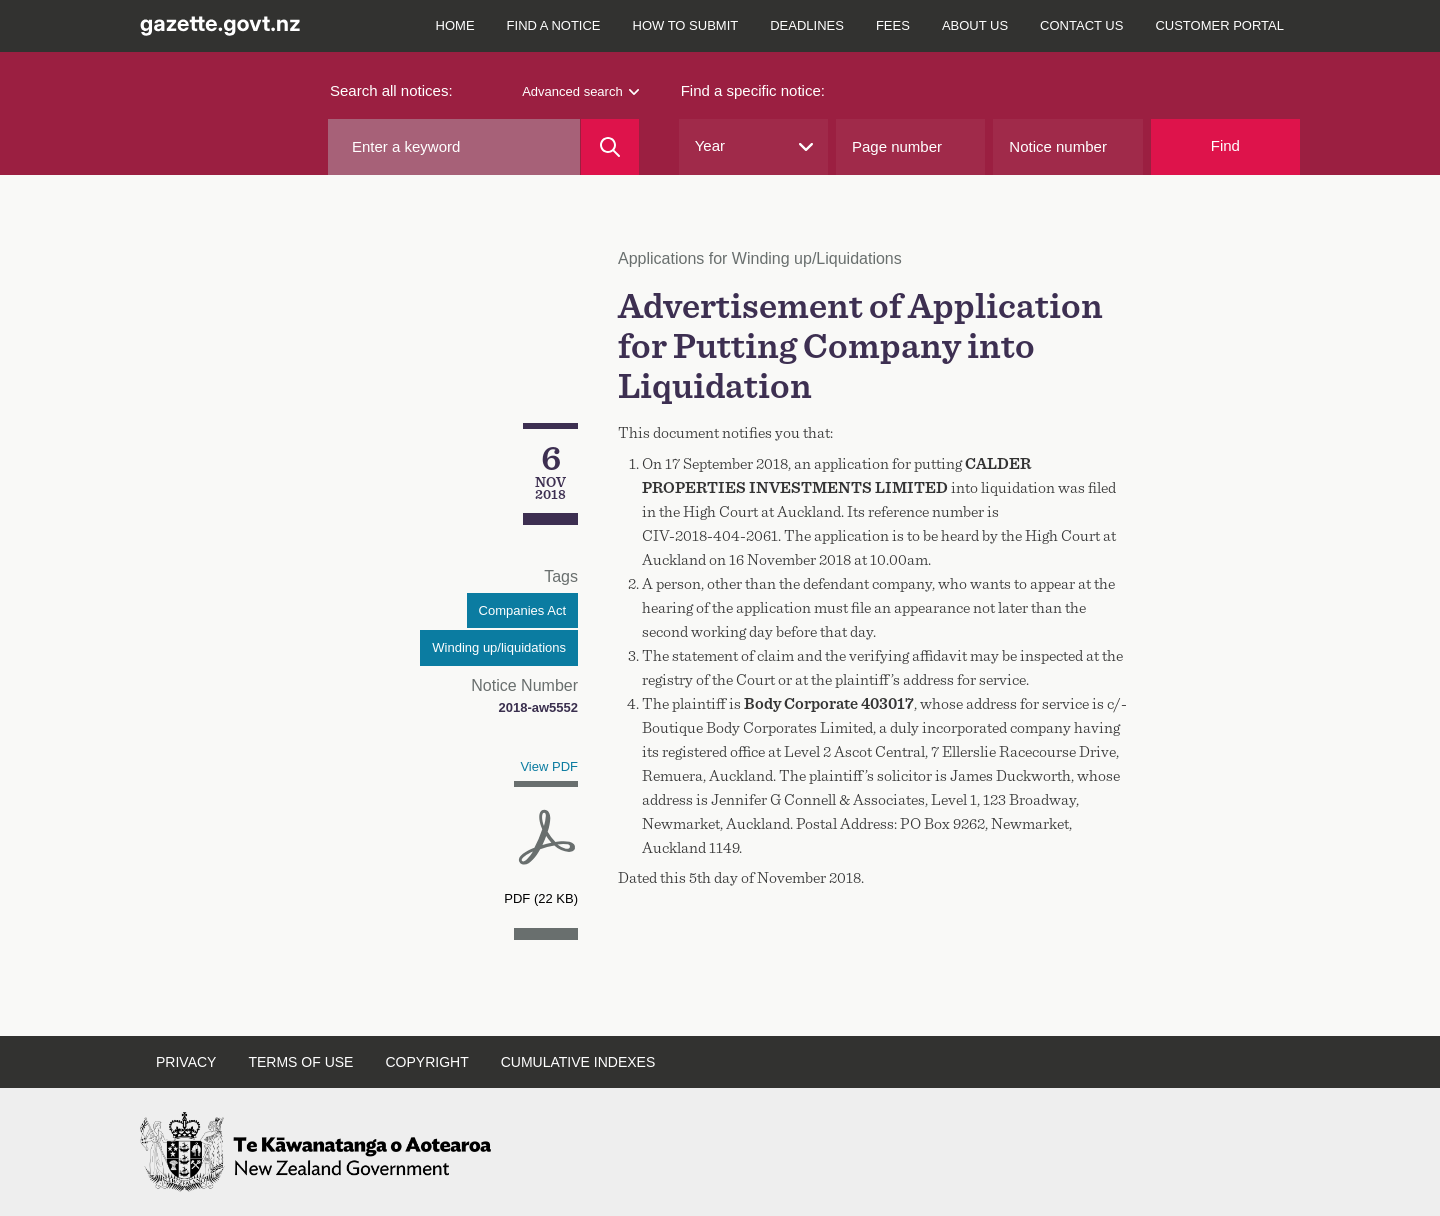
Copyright (426, 1062)
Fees (893, 25)
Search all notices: (391, 90)
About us (975, 25)
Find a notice (554, 25)
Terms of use (300, 1062)
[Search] (609, 147)
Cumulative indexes (578, 1062)
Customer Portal (1219, 25)
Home (455, 25)
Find (1225, 145)
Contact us (1081, 25)
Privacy (186, 1062)
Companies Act (522, 610)
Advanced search (580, 91)
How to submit (686, 25)
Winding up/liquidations (499, 647)
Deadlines (807, 25)
